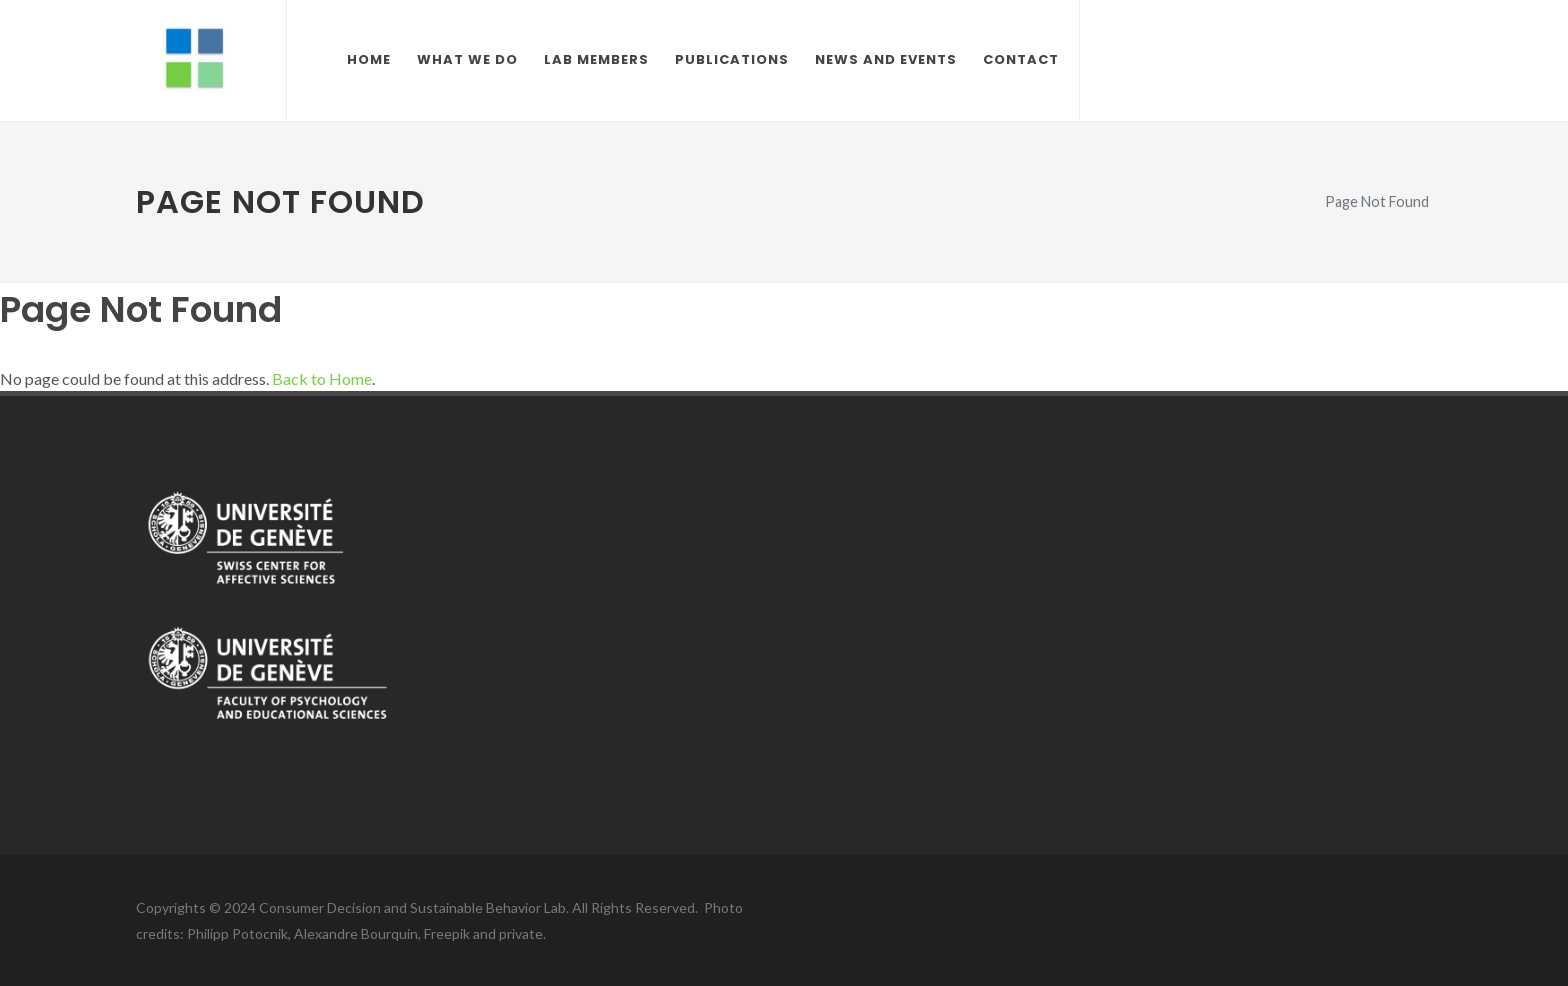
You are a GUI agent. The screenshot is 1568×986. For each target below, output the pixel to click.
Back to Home (322, 378)
